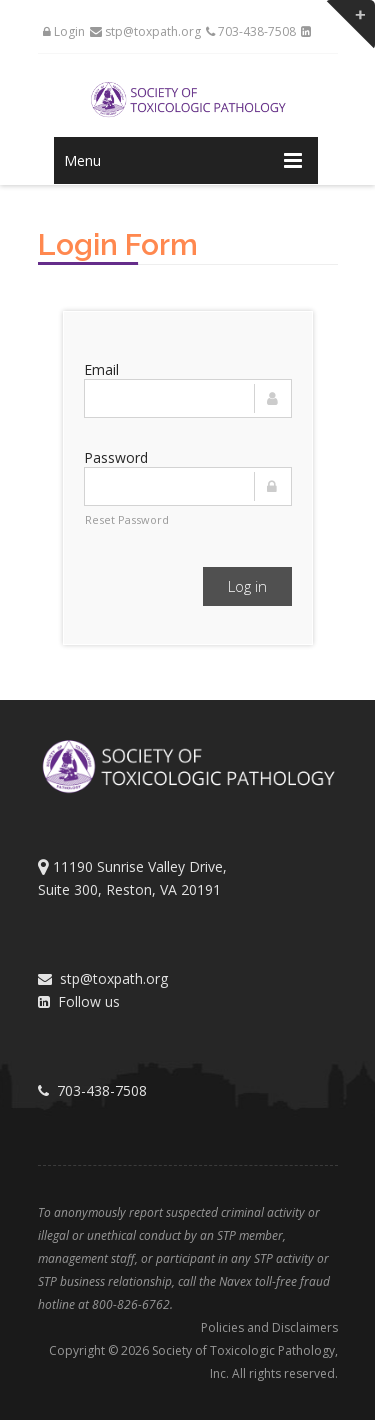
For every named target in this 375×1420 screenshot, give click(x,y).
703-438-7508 (251, 31)
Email (101, 369)
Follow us (79, 1001)
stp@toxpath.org (145, 31)
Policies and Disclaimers (269, 1327)
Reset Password (127, 519)
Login (64, 31)
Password (116, 457)
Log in (247, 586)
